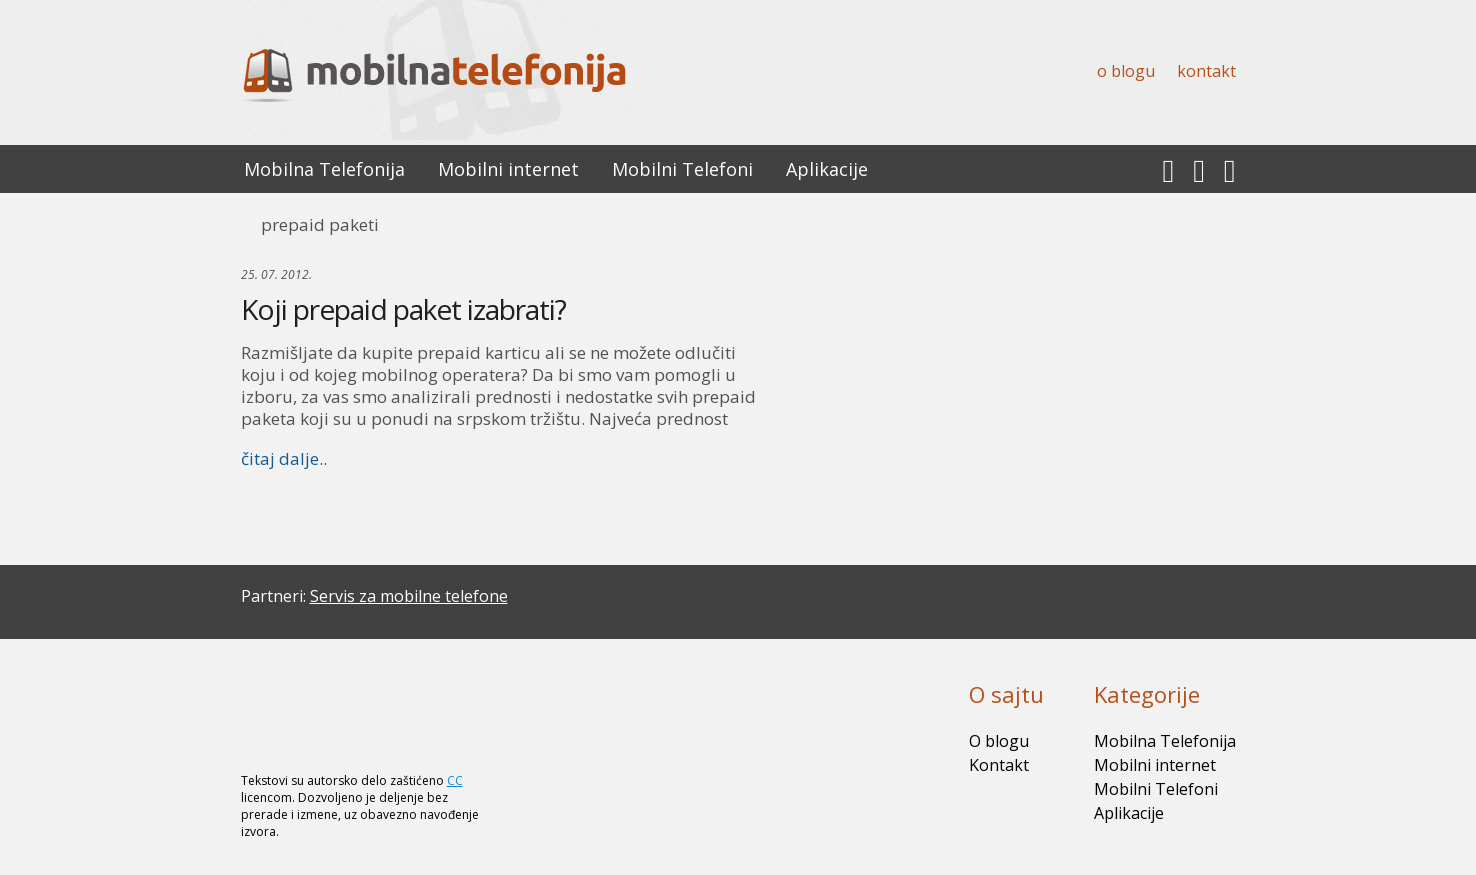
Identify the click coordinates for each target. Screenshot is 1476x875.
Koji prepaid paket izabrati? (403, 309)
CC (455, 780)
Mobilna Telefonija (324, 169)
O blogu (1126, 71)
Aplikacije (827, 169)
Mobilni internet (508, 169)
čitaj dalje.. (284, 458)
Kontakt (1206, 71)
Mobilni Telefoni (682, 169)
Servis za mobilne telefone (409, 596)
